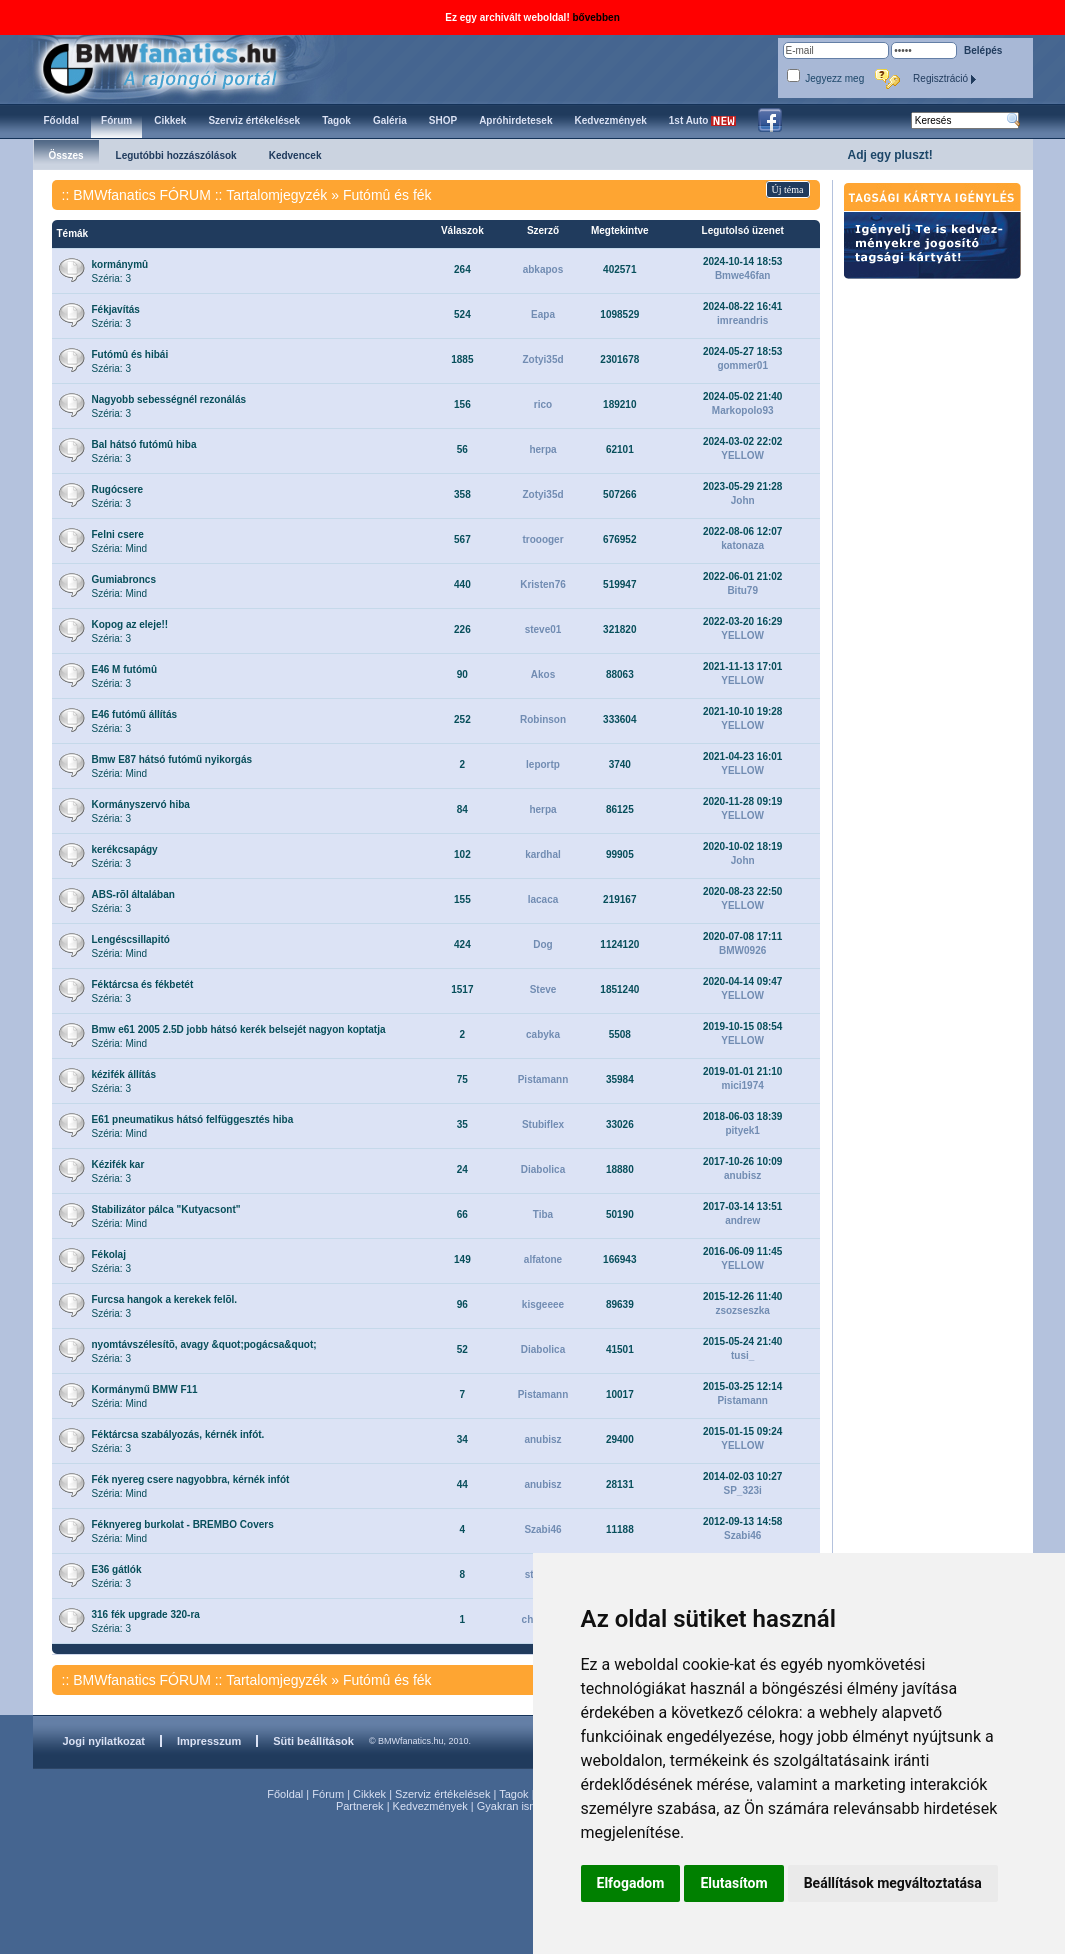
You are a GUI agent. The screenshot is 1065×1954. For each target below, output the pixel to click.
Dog (542, 944)
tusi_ (742, 1355)
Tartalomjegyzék (276, 195)
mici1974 (743, 1085)
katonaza (742, 545)
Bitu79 (742, 590)
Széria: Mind (120, 541)
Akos (543, 674)
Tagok (513, 1794)
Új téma (788, 189)
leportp (543, 764)
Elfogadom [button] (631, 1883)
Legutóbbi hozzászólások (176, 155)
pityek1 (742, 1130)
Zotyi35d (542, 359)
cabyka (543, 1034)
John (743, 500)
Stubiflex (543, 1124)
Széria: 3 (120, 271)
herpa (542, 449)
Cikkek (369, 1794)
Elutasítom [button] (733, 1883)
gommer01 (742, 365)
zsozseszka (742, 1310)
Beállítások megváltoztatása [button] (893, 1883)
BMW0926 (742, 950)
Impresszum (209, 1741)
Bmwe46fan (743, 275)
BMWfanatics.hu (182, 66)
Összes (66, 155)
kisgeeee (543, 1304)
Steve (543, 989)
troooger (542, 539)
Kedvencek (295, 155)
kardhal (543, 854)
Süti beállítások (313, 1741)
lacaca (543, 899)
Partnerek (360, 1806)
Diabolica (543, 1169)
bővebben (596, 17)
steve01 (543, 629)
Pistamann (543, 1079)
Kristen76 (543, 584)
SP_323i (742, 1490)
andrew (742, 1220)
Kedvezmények (430, 1806)
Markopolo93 (743, 410)
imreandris (742, 320)
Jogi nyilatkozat (104, 1741)
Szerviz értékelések (442, 1794)
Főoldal (285, 1794)
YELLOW (742, 455)
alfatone (543, 1259)
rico (543, 404)
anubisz (742, 1175)
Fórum (328, 1794)
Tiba (543, 1214)
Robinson (543, 719)
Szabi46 (542, 1529)
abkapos (543, 269)
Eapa (543, 314)
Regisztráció (945, 78)
